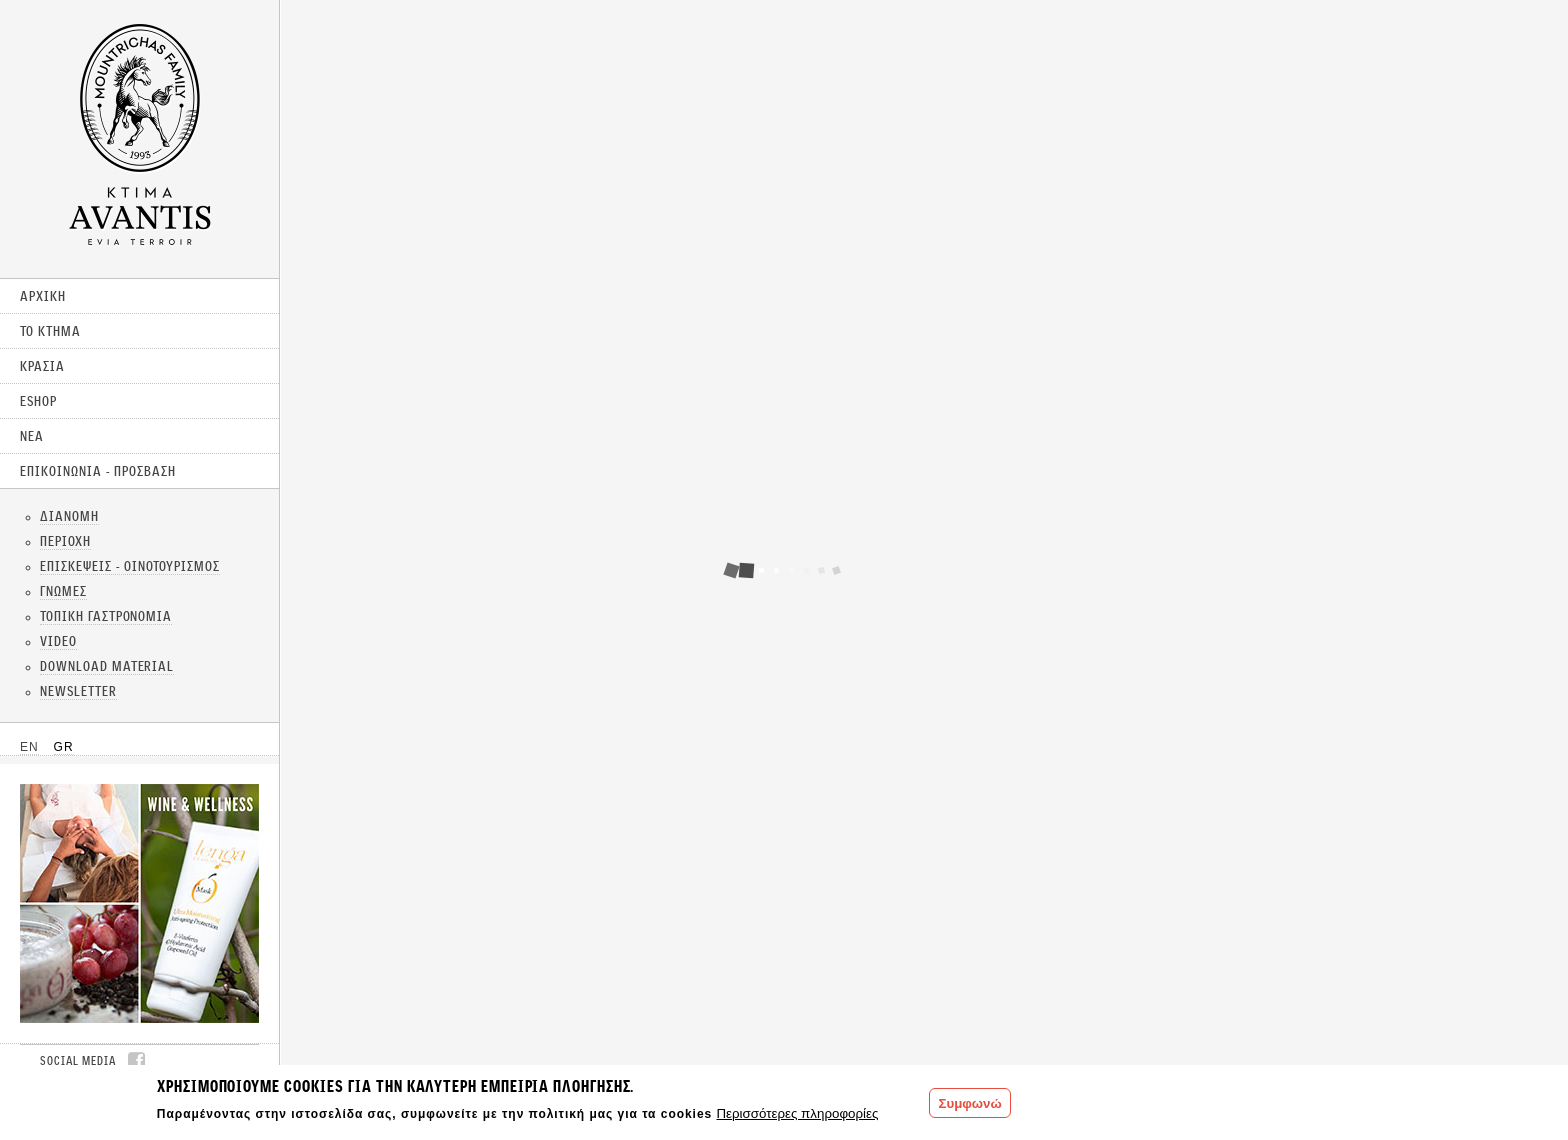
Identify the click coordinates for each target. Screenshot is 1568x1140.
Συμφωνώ (969, 1103)
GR (64, 747)
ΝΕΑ (32, 436)
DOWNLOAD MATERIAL (107, 666)
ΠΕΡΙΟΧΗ (65, 541)
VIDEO (58, 641)
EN (29, 747)
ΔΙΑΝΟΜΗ (69, 516)
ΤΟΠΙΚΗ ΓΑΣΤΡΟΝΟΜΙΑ (106, 616)
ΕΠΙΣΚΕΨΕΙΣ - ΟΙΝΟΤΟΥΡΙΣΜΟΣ (130, 566)
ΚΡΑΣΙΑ (42, 366)
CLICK (139, 903)
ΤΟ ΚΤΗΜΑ (50, 331)
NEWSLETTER (78, 691)
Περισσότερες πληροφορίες (797, 1113)
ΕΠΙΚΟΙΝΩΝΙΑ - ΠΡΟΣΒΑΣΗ (98, 471)
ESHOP (38, 401)
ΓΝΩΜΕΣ (63, 591)
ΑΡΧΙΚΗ (43, 296)
